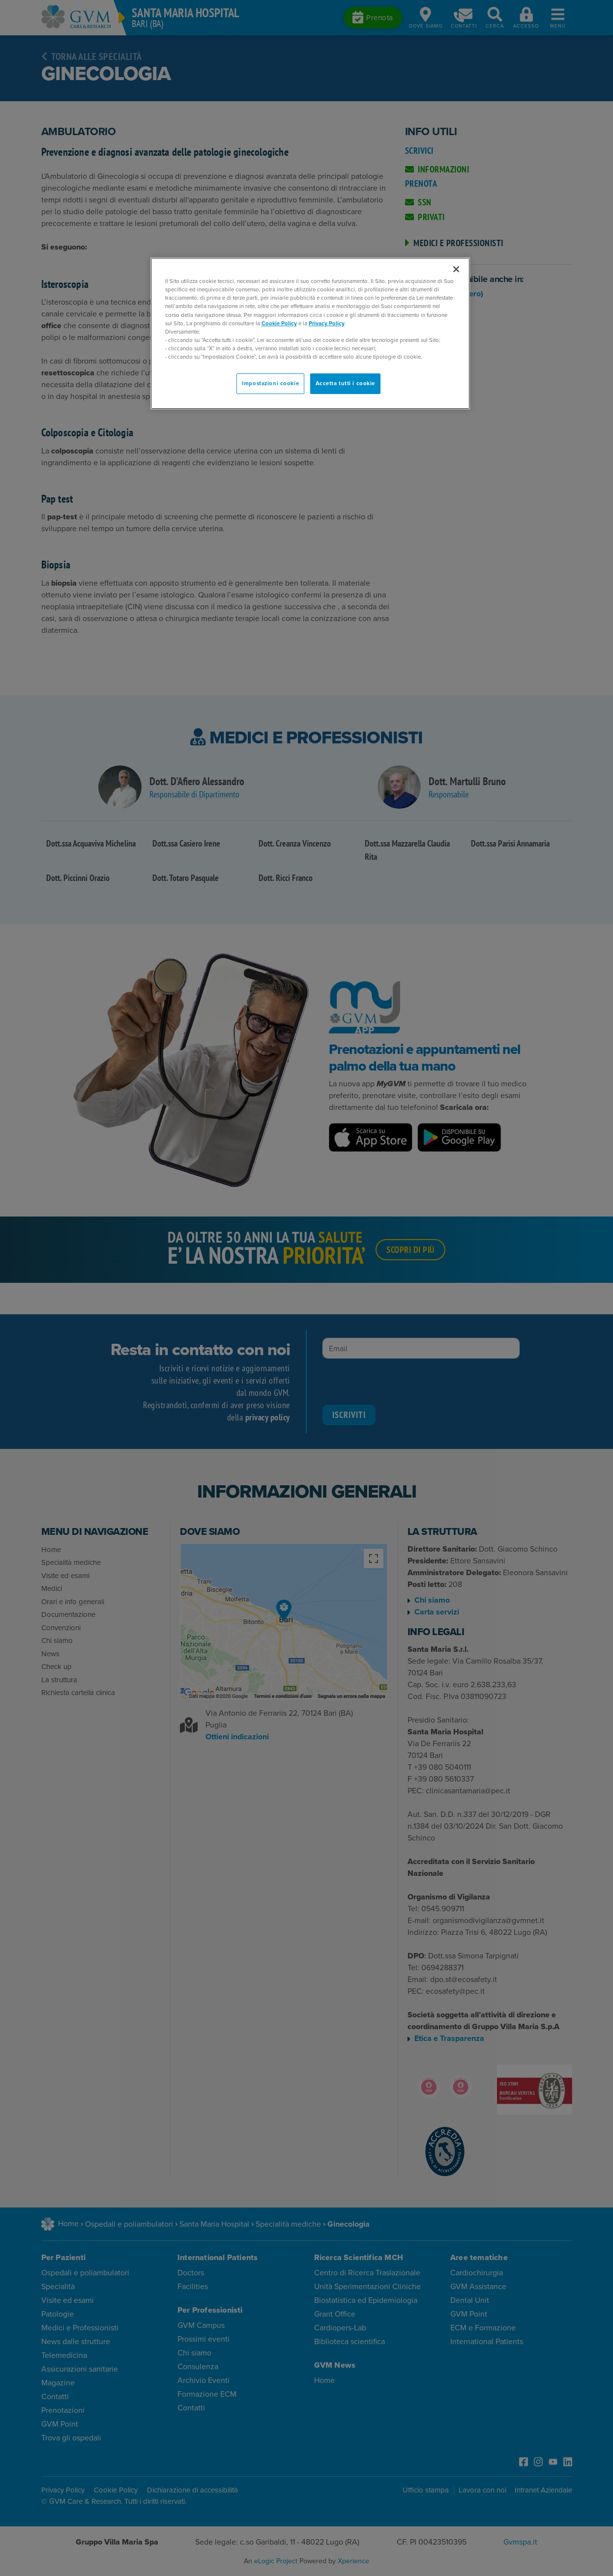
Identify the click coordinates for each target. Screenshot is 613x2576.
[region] (310, 333)
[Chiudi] (456, 269)
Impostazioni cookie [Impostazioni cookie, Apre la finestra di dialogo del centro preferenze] (270, 383)
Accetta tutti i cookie (346, 383)
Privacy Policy (327, 323)
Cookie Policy (279, 323)
